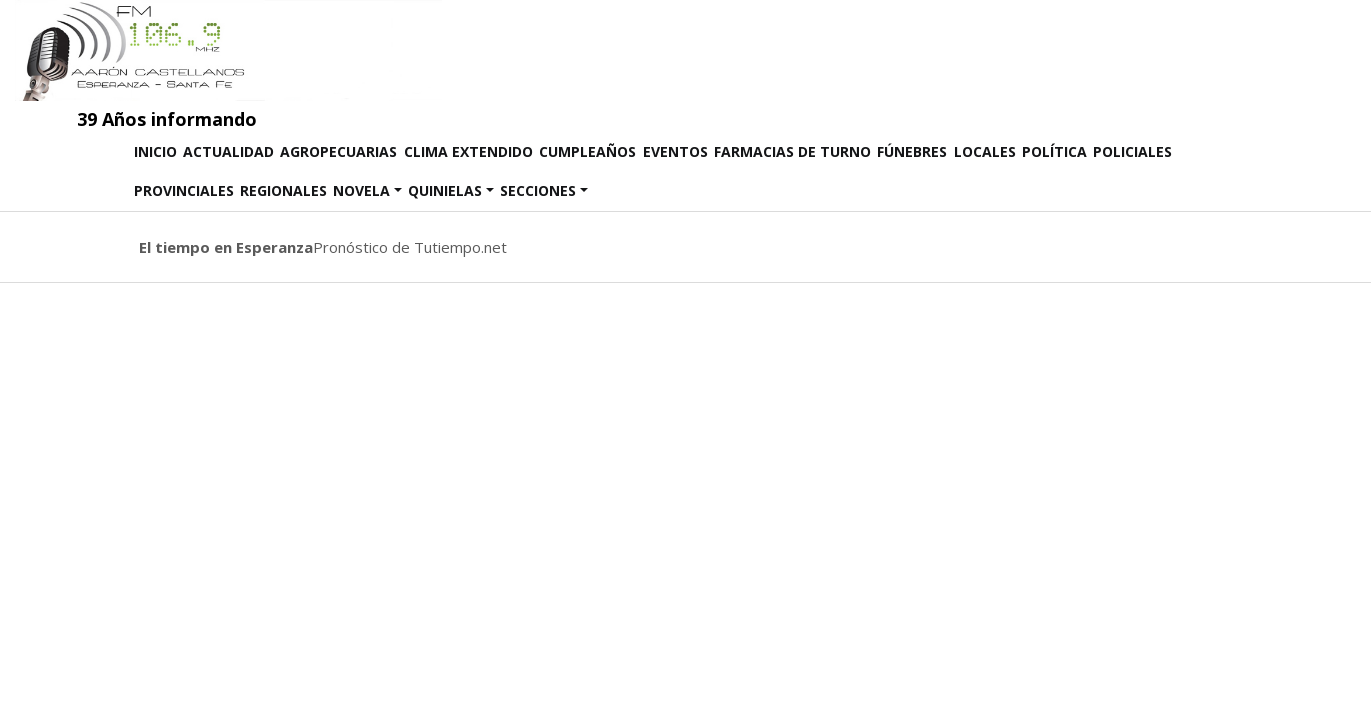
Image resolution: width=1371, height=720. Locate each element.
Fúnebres (912, 151)
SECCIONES (538, 190)
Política (1054, 151)
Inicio (157, 150)
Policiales (1132, 151)
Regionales (283, 190)
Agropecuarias (338, 151)
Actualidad (228, 151)
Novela (361, 190)
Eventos (675, 151)
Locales (985, 151)
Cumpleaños (587, 151)
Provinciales (184, 190)
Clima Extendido (468, 151)
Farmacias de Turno (792, 151)
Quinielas (445, 190)
